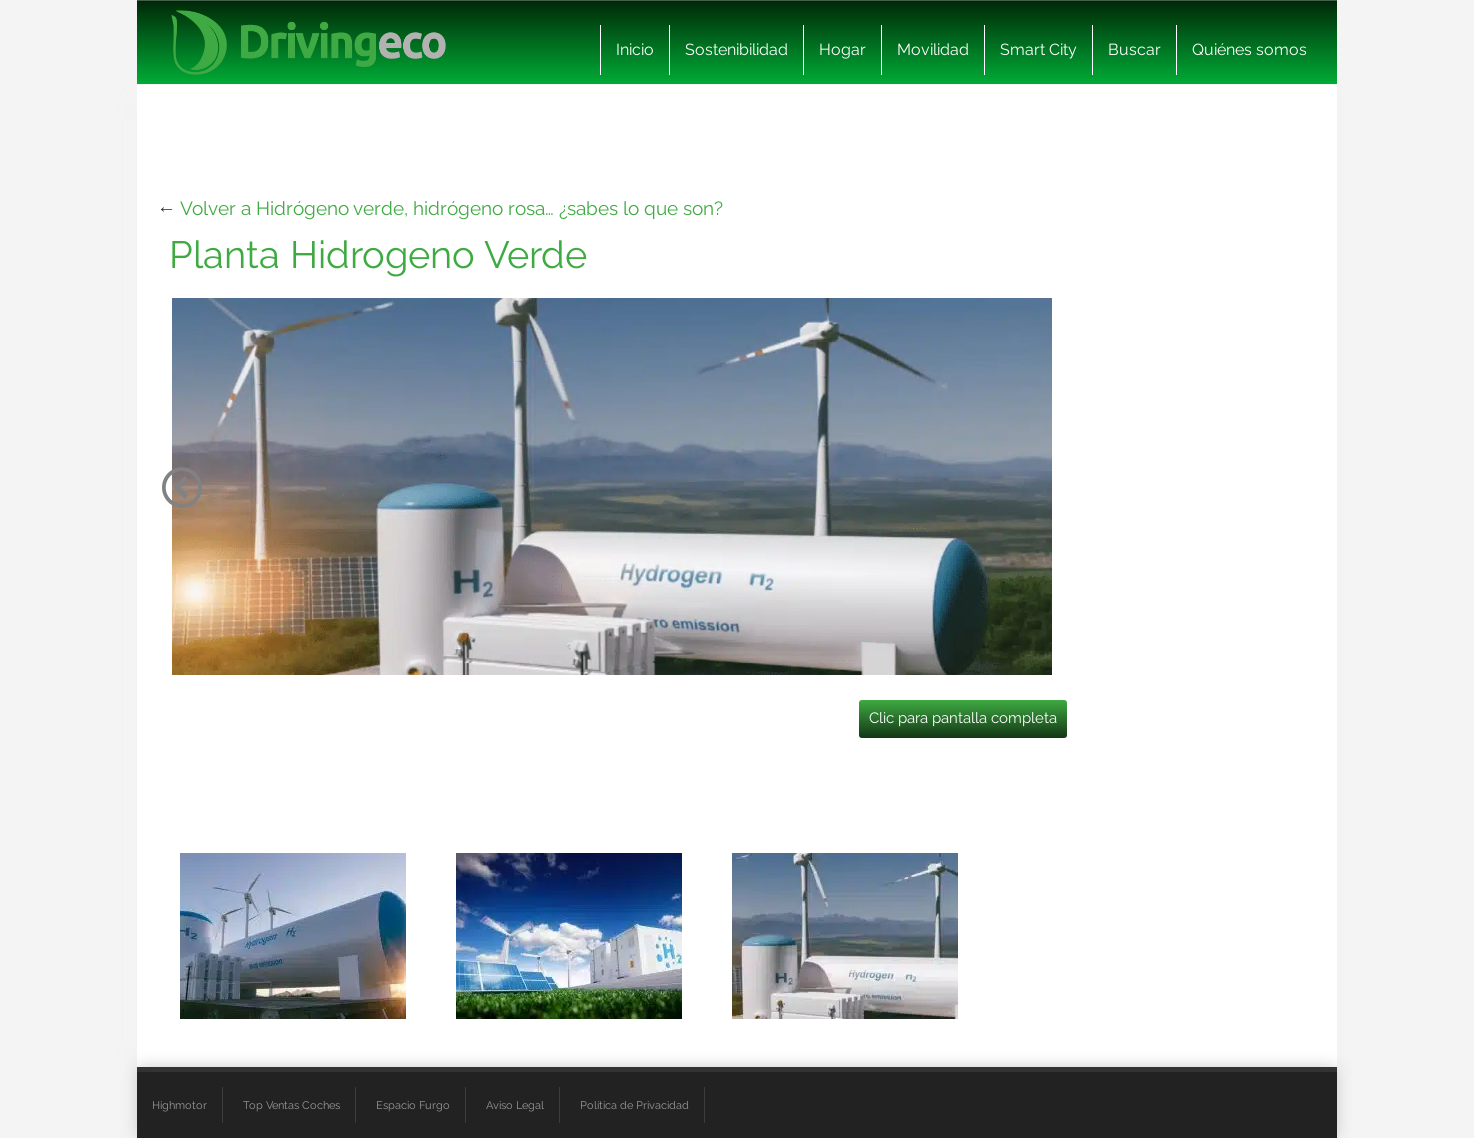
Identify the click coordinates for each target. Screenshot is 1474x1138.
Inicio (635, 49)
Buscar (1134, 49)
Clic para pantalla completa (963, 718)
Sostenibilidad (736, 49)
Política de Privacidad (634, 1105)
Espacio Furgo (413, 1105)
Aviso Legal (515, 1105)
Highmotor (179, 1105)
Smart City (1038, 49)
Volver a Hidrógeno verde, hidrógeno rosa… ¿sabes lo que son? (451, 208)
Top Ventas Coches (291, 1105)
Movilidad (933, 49)
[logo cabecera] (308, 42)
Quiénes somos (1249, 49)
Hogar (842, 49)
